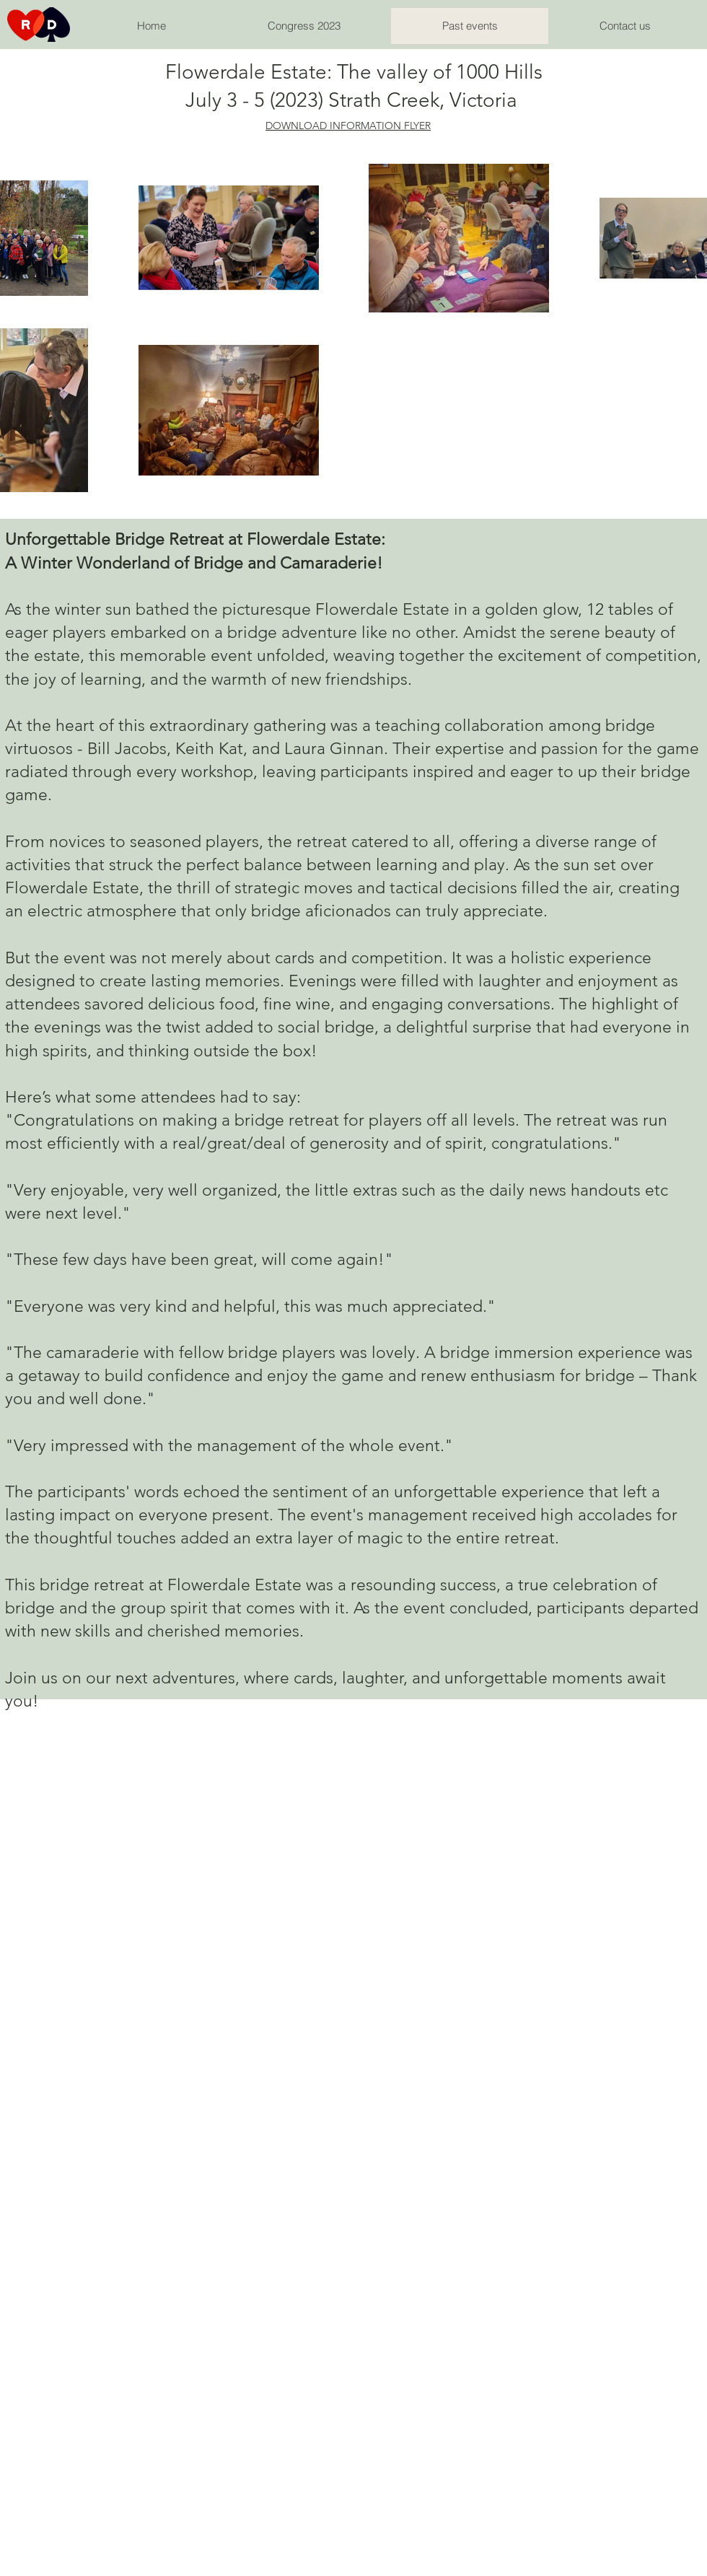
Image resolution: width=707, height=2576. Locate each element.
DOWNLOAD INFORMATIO (329, 125)
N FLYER (412, 125)
